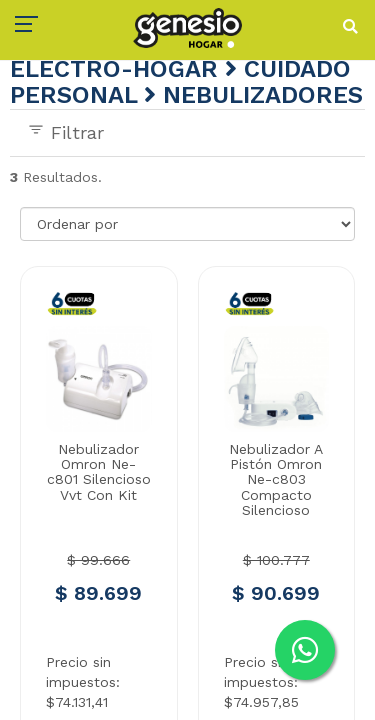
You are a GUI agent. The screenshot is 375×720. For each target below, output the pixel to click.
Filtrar (65, 132)
